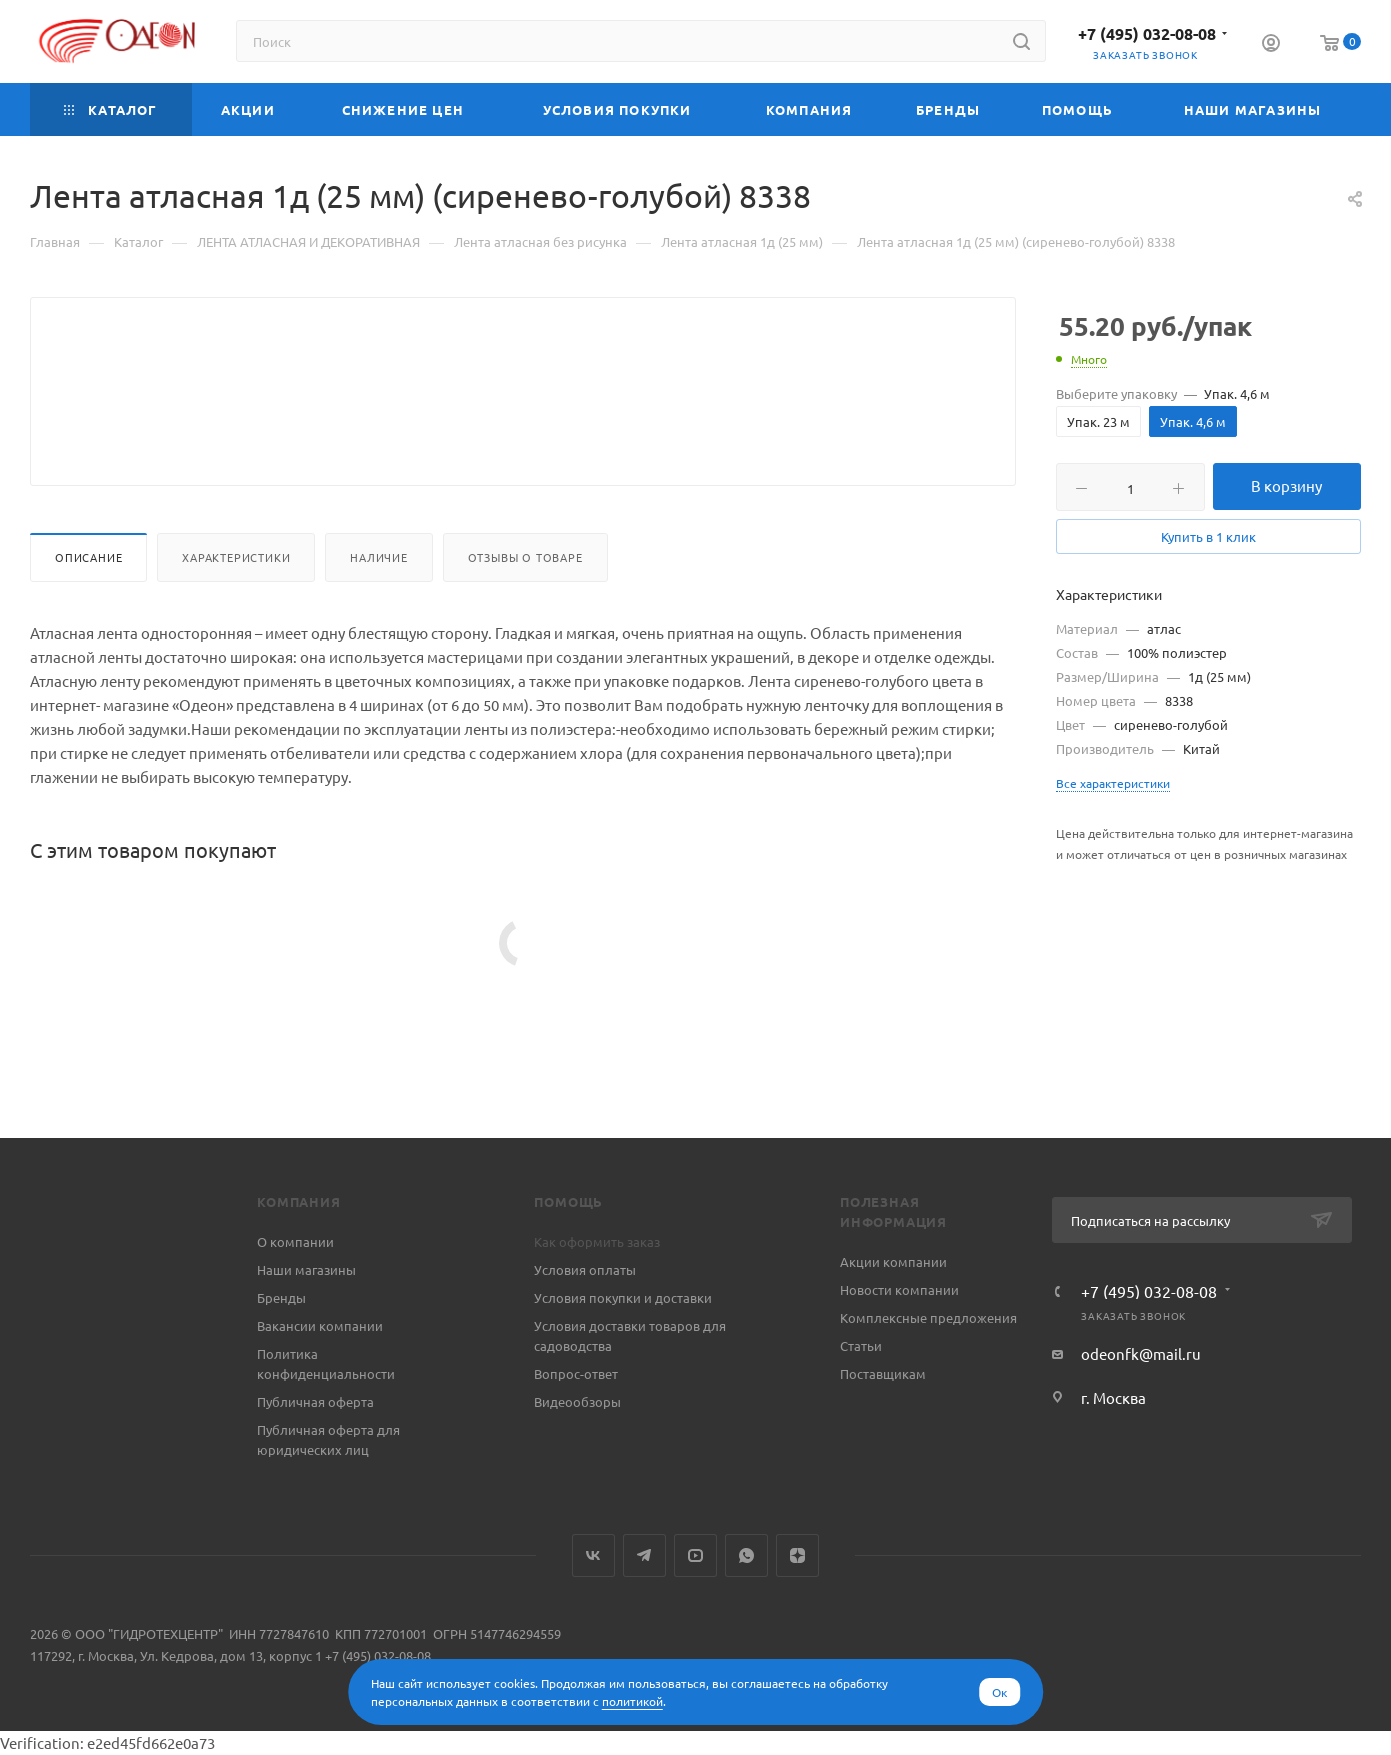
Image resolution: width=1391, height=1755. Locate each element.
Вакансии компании (320, 1325)
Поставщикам (883, 1373)
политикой (632, 1701)
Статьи (861, 1345)
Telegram (644, 1555)
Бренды (281, 1297)
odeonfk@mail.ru (1141, 1353)
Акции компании (893, 1261)
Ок (999, 1692)
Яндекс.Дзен (797, 1555)
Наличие (379, 605)
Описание (88, 605)
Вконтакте (593, 1555)
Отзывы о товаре (525, 605)
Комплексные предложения (928, 1317)
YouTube (695, 1555)
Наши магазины (306, 1269)
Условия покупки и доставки (623, 1297)
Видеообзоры (577, 1401)
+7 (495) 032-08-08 (1147, 33)
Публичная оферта (315, 1401)
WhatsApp (746, 1555)
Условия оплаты (585, 1269)
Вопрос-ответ (576, 1373)
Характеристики (236, 605)
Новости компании (899, 1289)
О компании (295, 1241)
